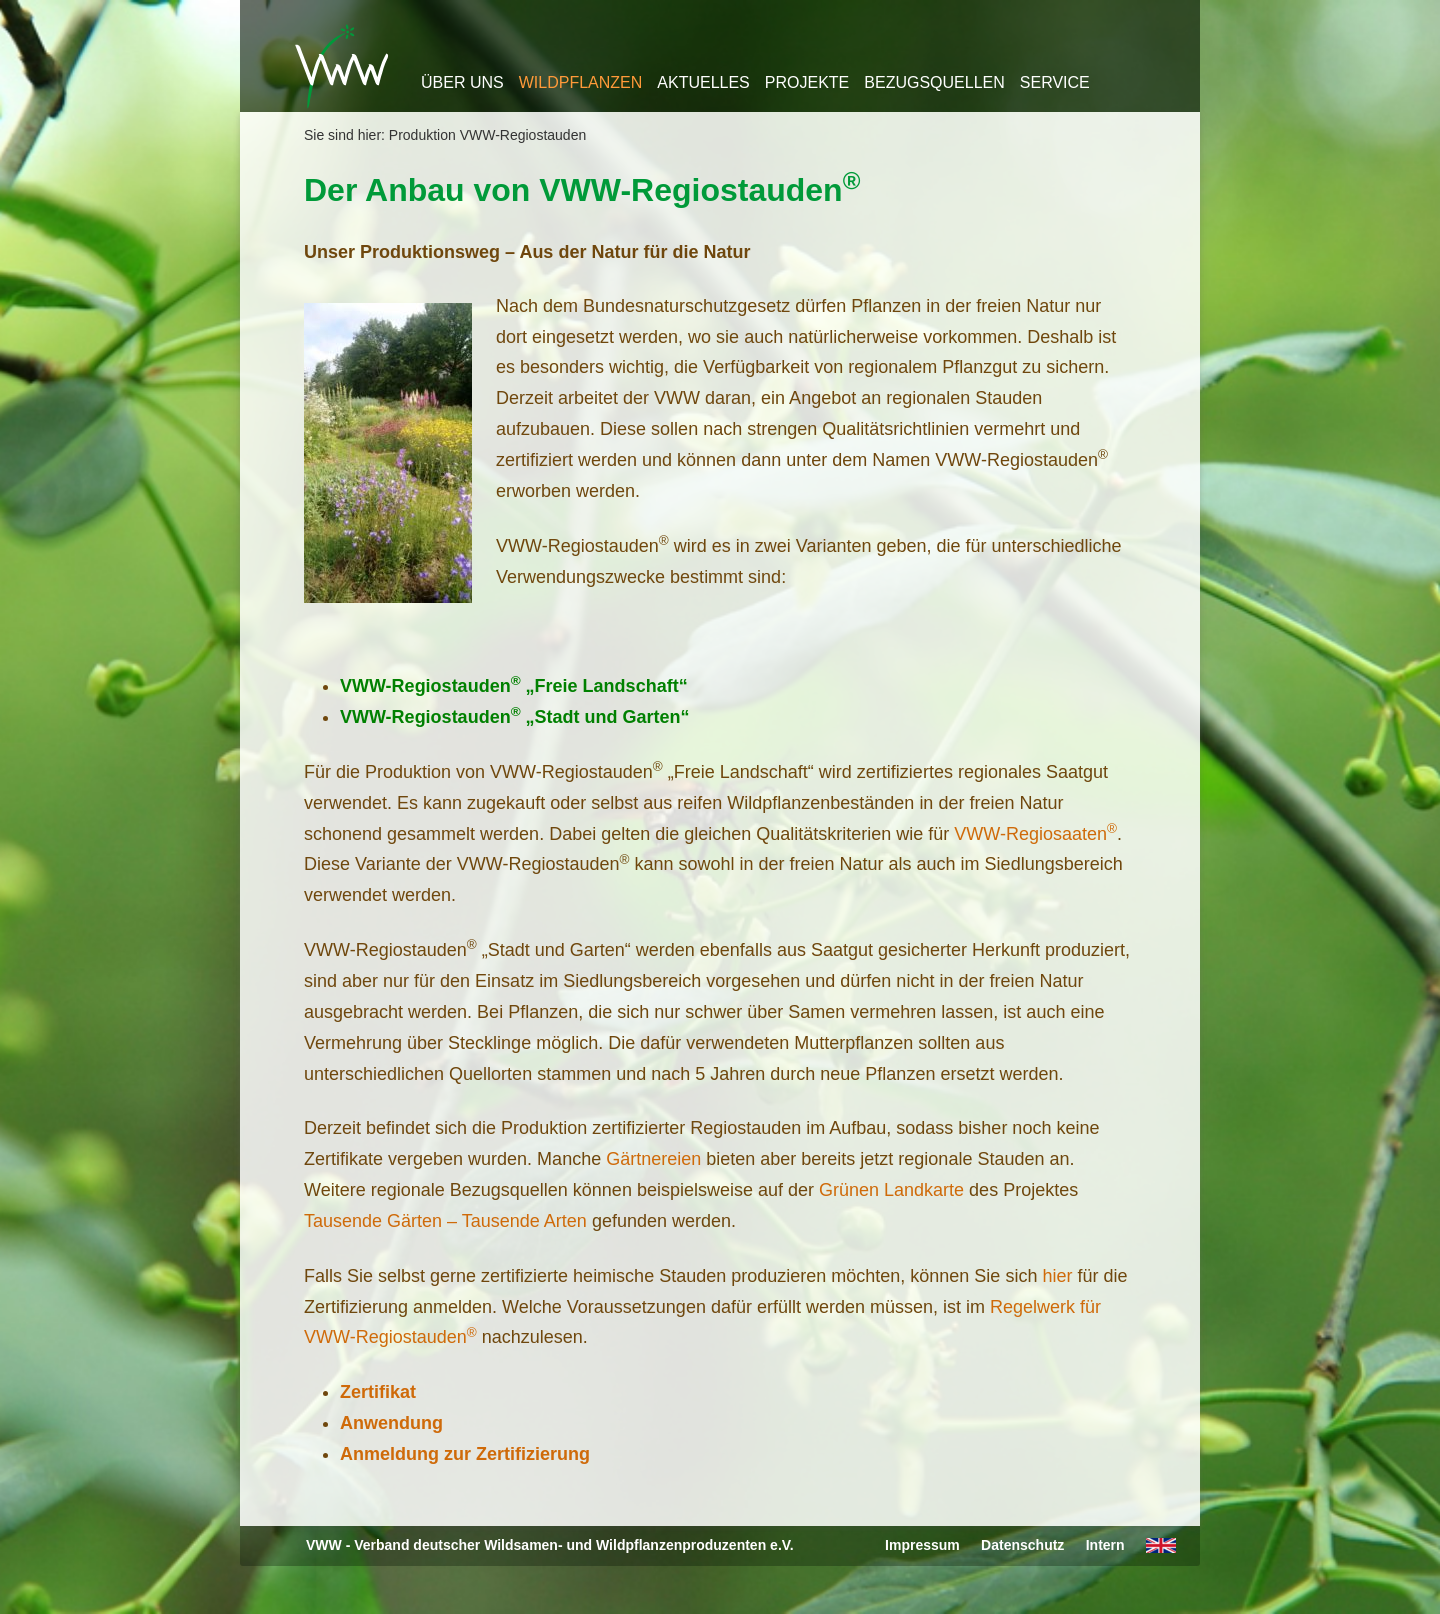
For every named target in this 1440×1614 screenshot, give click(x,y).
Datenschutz (1022, 1545)
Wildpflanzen (581, 82)
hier (1057, 1276)
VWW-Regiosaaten (1035, 834)
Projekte (807, 82)
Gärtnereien (653, 1159)
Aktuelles (703, 82)
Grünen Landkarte (891, 1190)
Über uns (462, 82)
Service (1055, 82)
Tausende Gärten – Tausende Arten (445, 1221)
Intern (1105, 1545)
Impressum (922, 1545)
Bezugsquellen (934, 82)
